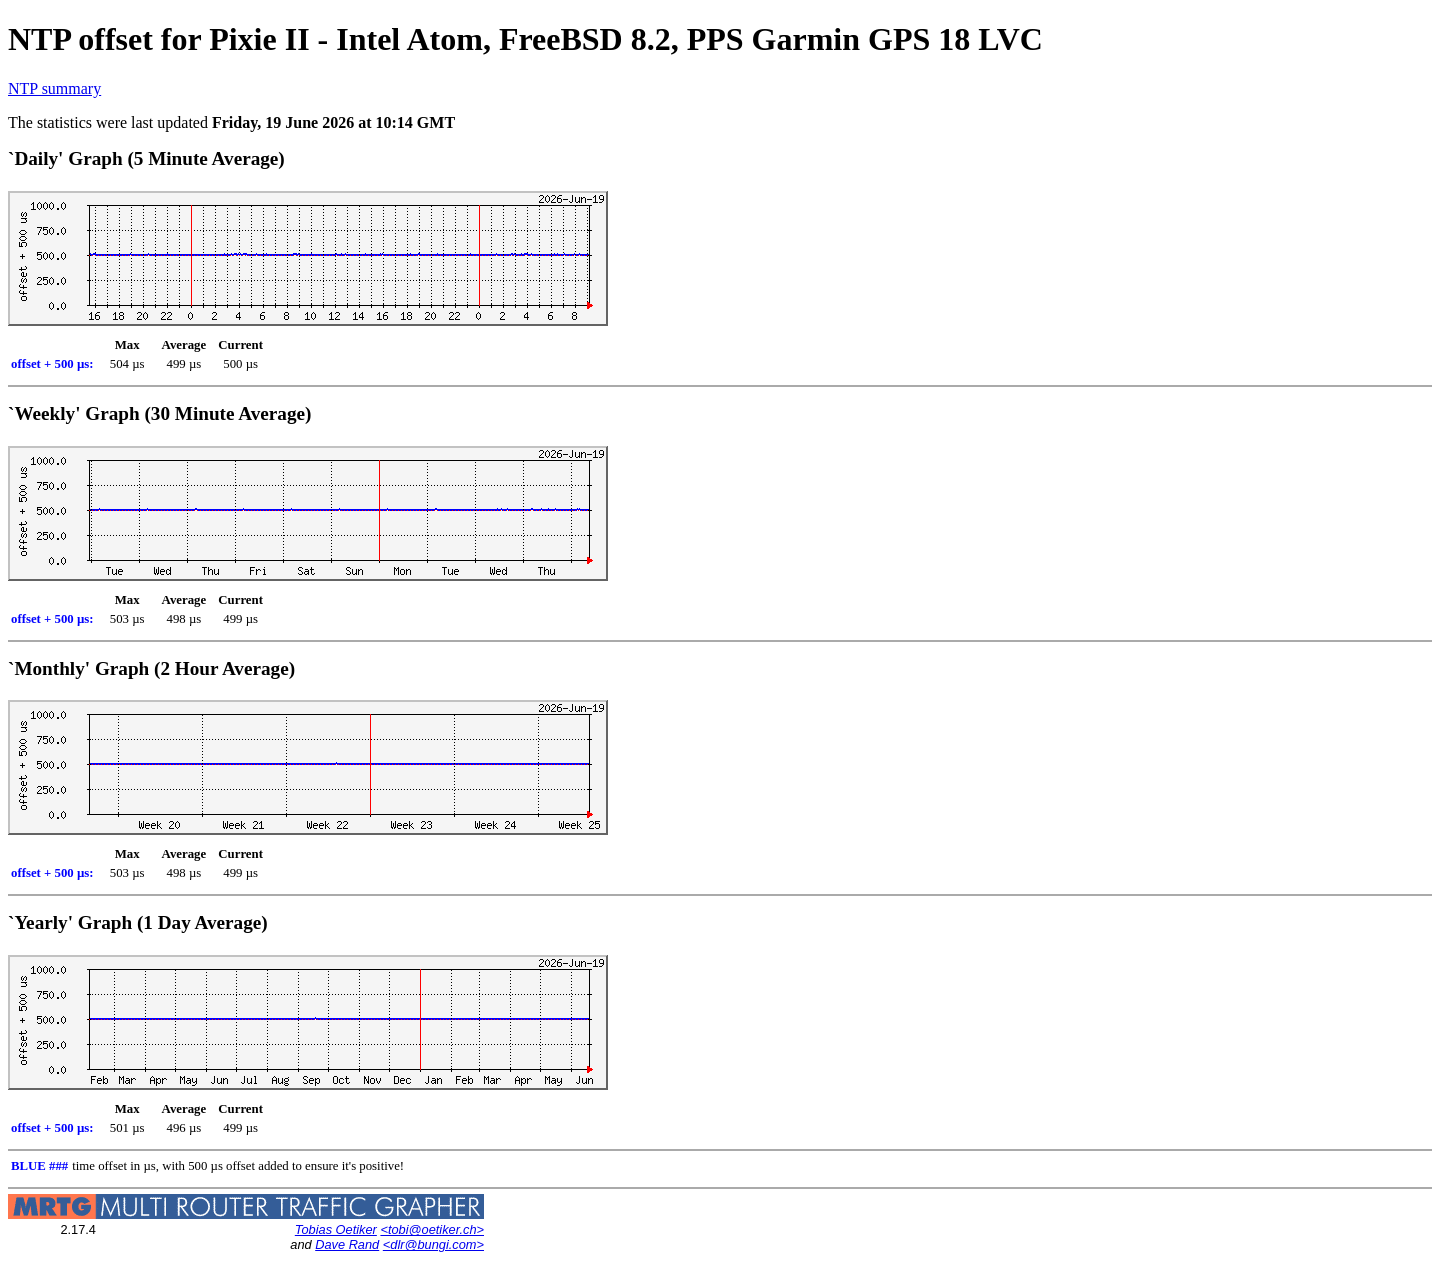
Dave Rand (347, 1244)
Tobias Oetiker (336, 1229)
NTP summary (54, 88)
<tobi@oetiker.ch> (432, 1229)
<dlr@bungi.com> (433, 1244)
